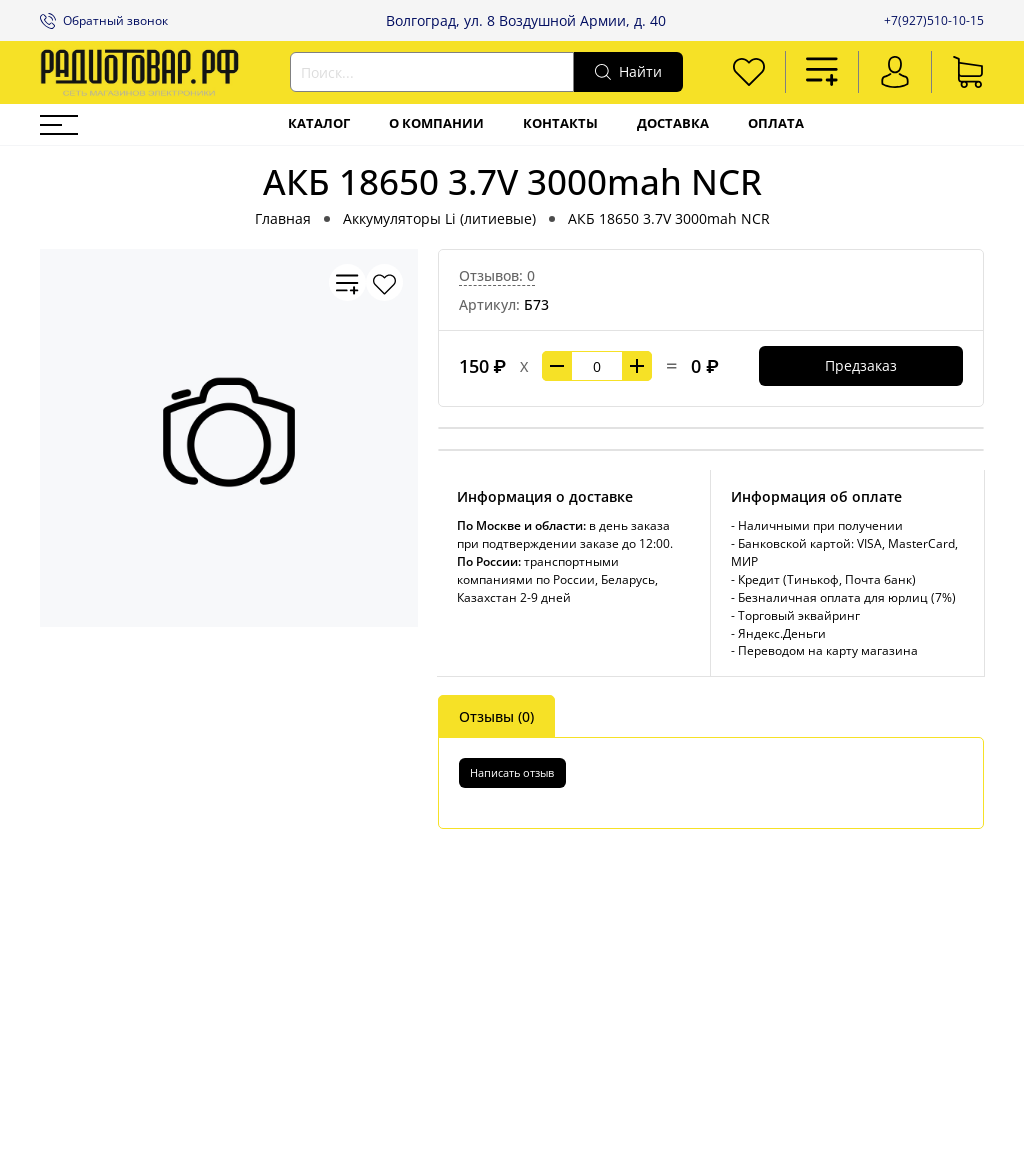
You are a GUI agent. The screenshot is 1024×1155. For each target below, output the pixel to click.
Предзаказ (861, 365)
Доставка (673, 123)
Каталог (319, 123)
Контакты (560, 123)
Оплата (776, 123)
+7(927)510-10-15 (934, 20)
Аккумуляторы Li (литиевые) (439, 218)
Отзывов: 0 (497, 275)
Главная (283, 218)
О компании (436, 123)
